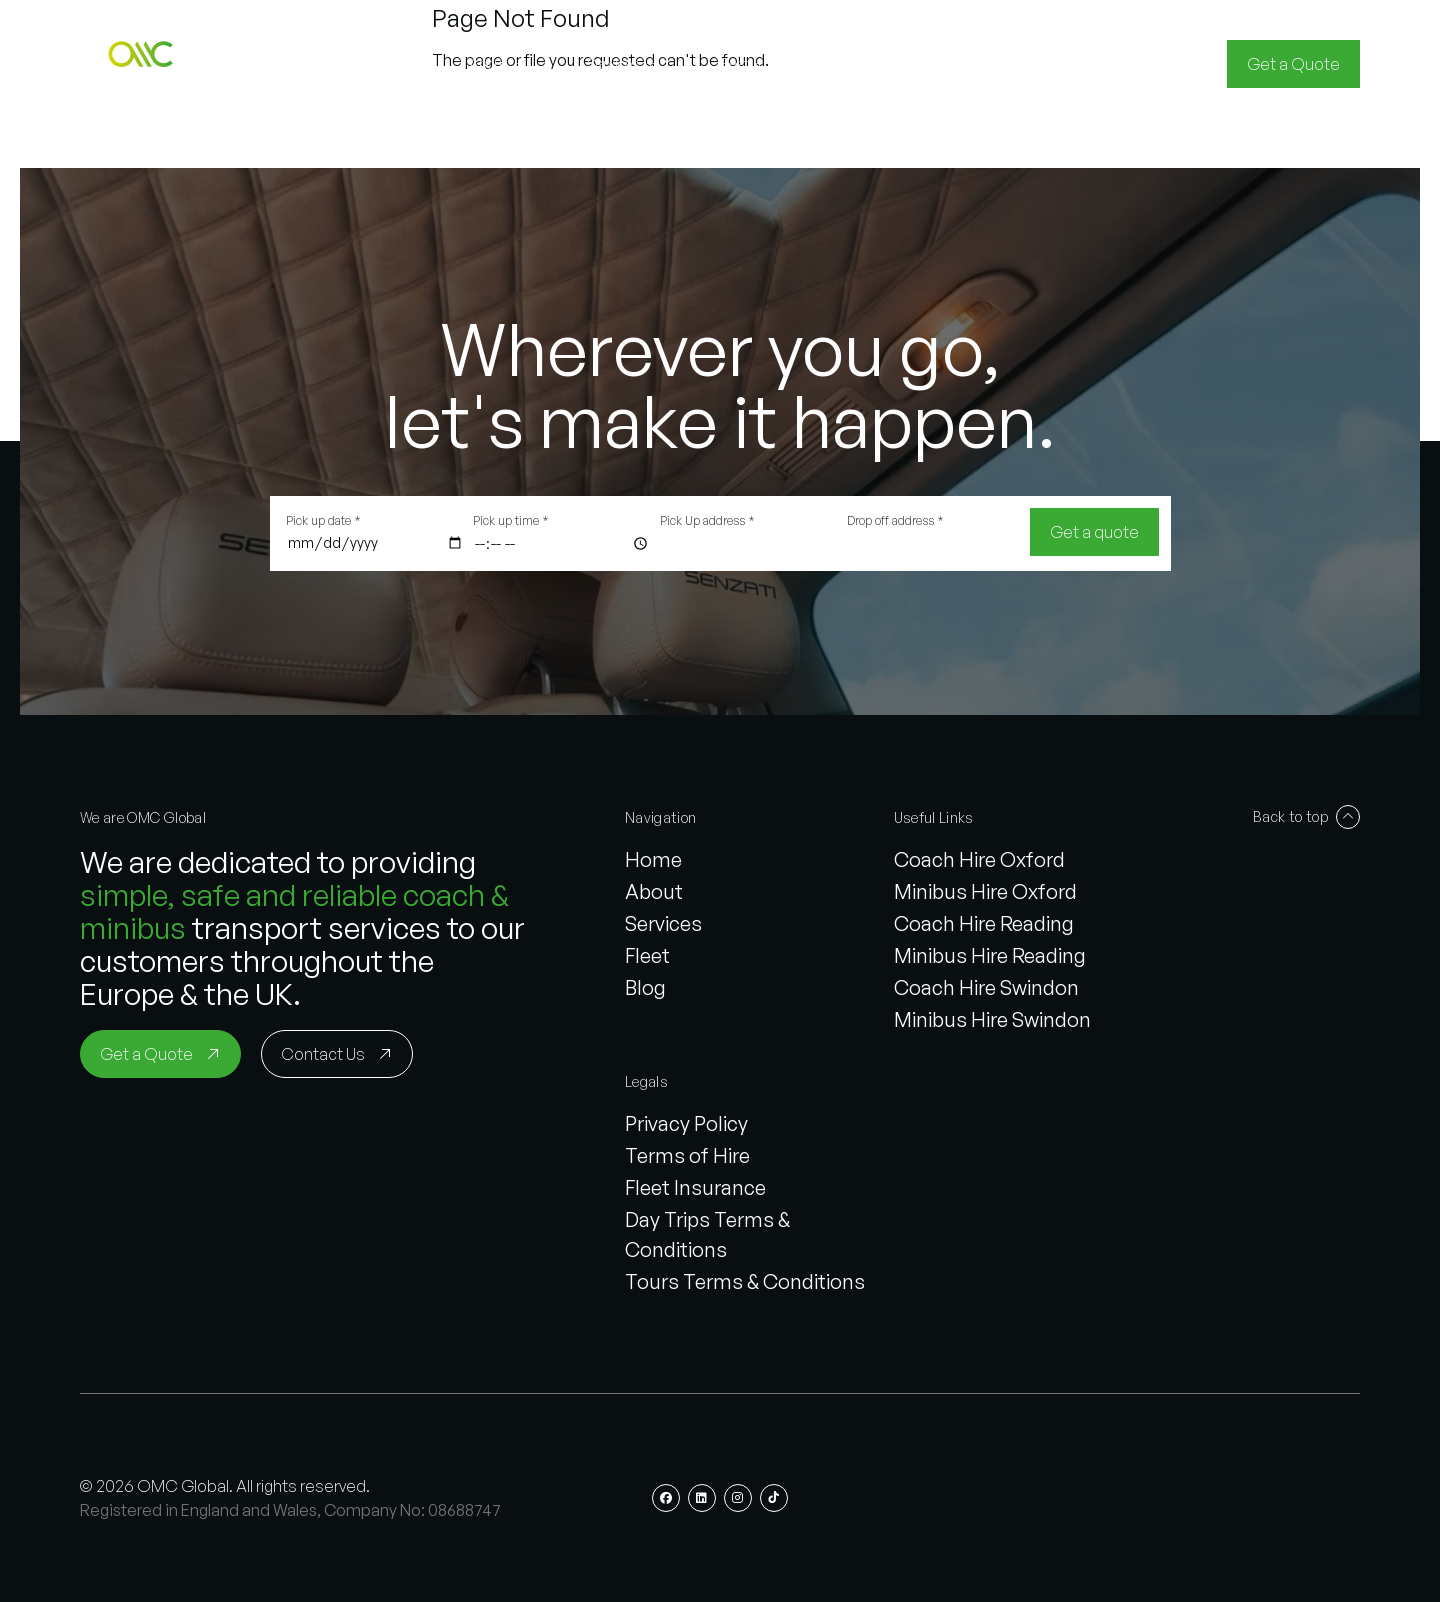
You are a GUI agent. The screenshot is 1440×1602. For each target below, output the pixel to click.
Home (653, 859)
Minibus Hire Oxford (985, 891)
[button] (144, 64)
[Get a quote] (1094, 532)
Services (663, 923)
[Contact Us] (337, 1054)
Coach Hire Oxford (979, 859)
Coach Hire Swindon (986, 987)
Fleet (647, 955)
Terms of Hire (687, 1155)
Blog (645, 987)
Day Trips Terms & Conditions (707, 1234)
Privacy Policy (686, 1123)
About (654, 891)
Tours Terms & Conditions (745, 1281)
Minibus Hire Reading (990, 955)
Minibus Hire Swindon (992, 1019)
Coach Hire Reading (984, 923)
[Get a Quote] (1293, 64)
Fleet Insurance (695, 1187)
